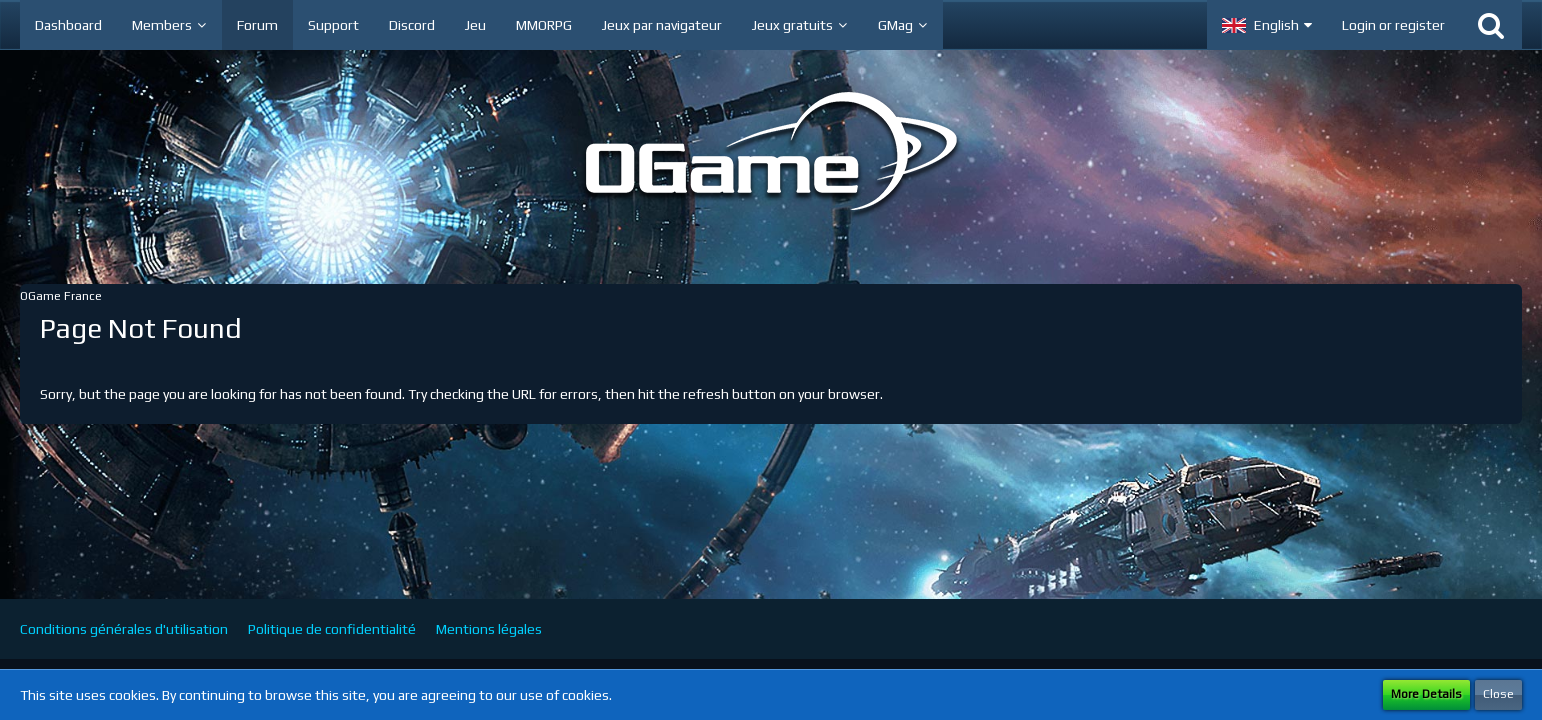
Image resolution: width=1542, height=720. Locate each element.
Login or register (1393, 25)
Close (1498, 694)
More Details (1426, 694)
